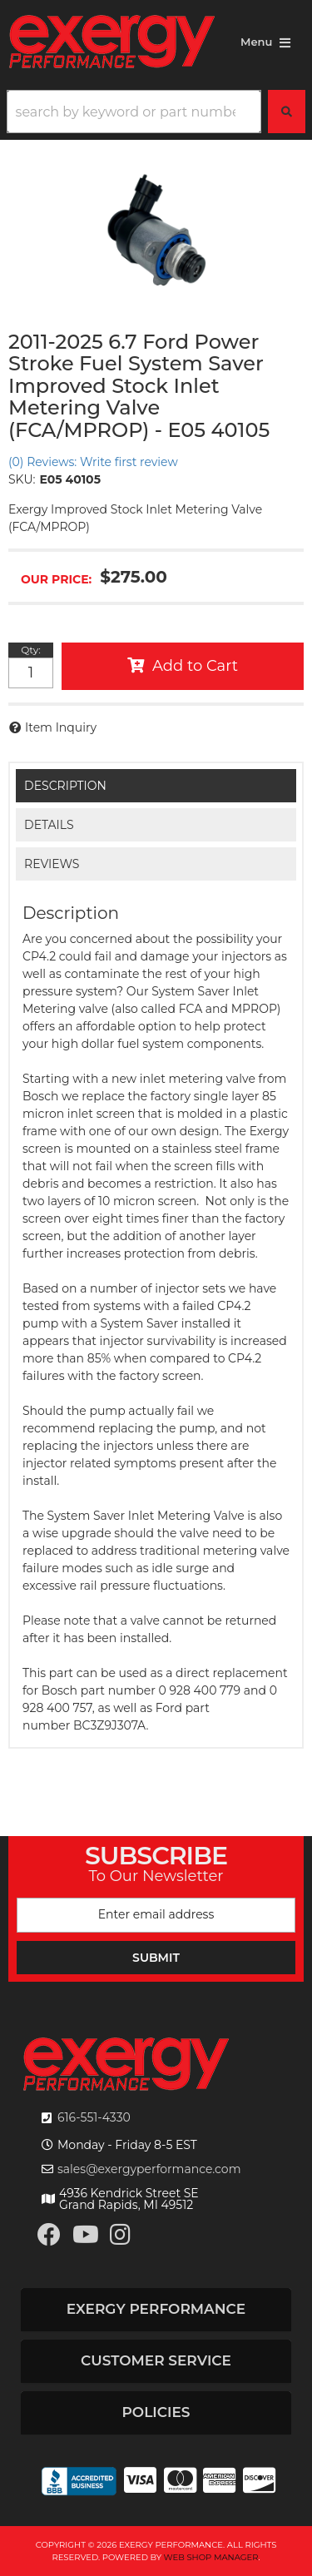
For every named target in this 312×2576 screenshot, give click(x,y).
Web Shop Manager (211, 2557)
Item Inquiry (61, 727)
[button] (156, 111)
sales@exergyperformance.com (149, 2169)
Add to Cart (195, 666)
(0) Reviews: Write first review (93, 461)
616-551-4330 (94, 2117)
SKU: (21, 479)
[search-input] (133, 111)
